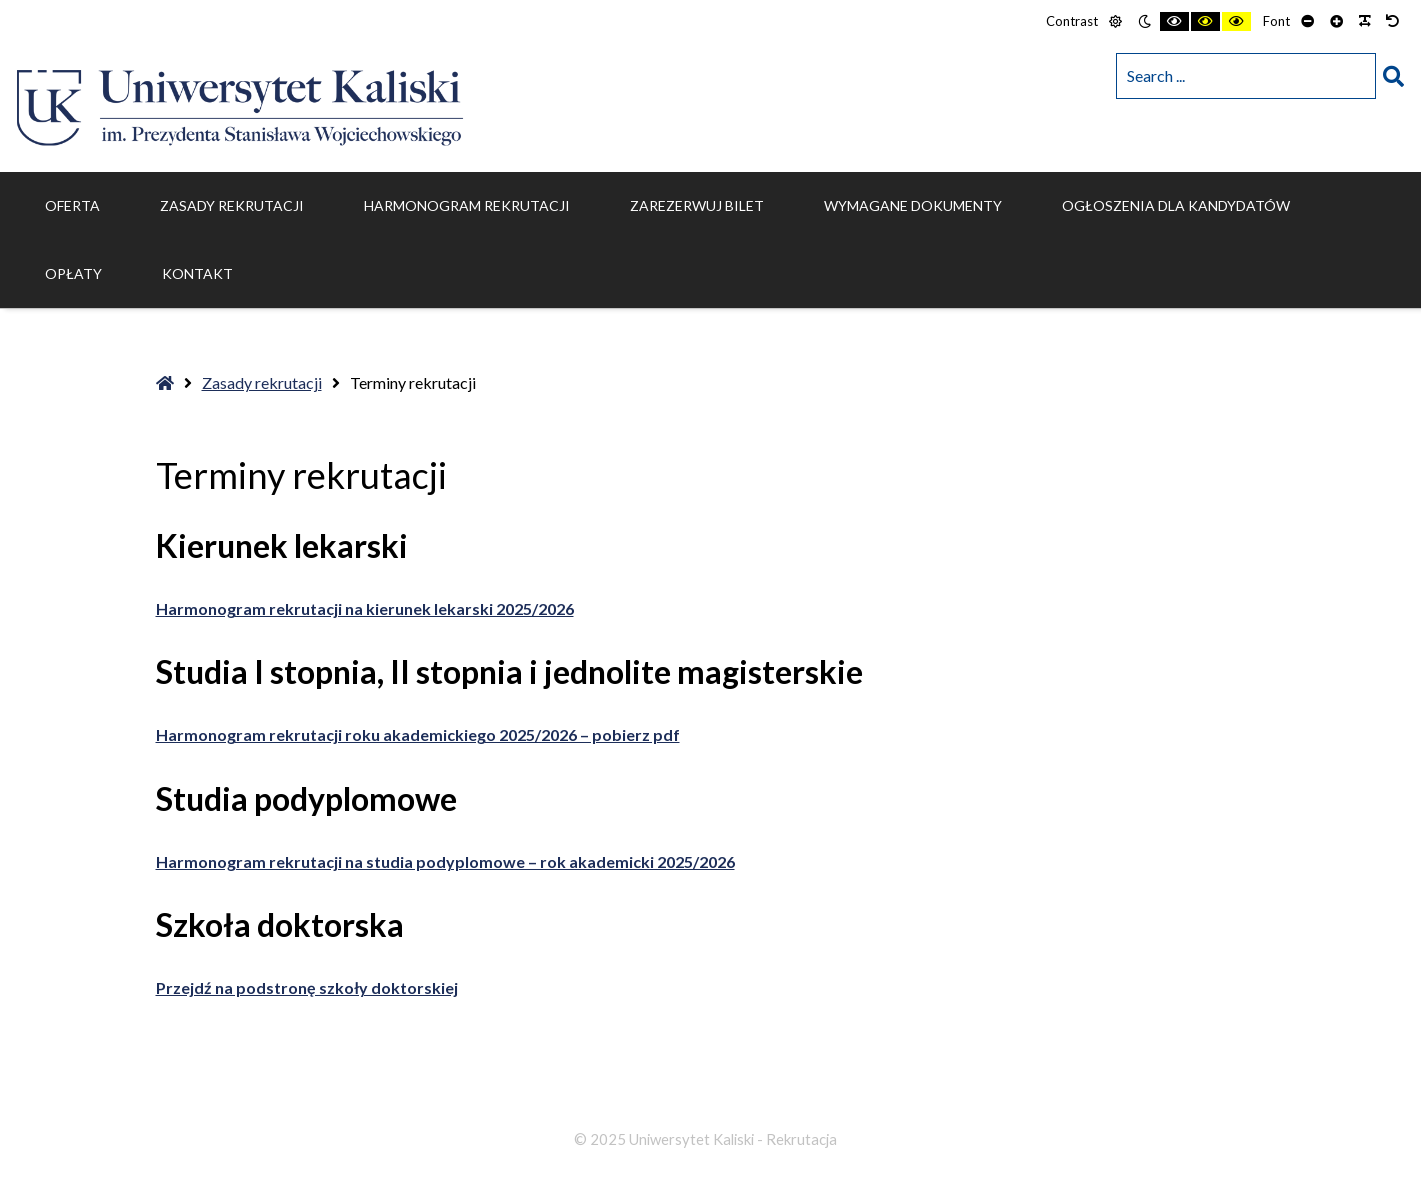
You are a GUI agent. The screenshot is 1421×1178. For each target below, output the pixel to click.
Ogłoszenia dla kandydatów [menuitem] (1176, 205)
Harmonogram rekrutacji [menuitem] (467, 205)
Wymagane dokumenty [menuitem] (913, 205)
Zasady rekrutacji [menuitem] (232, 205)
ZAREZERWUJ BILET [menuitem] (697, 205)
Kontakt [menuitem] (197, 273)
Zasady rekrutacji (262, 382)
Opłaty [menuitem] (73, 273)
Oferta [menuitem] (72, 205)
